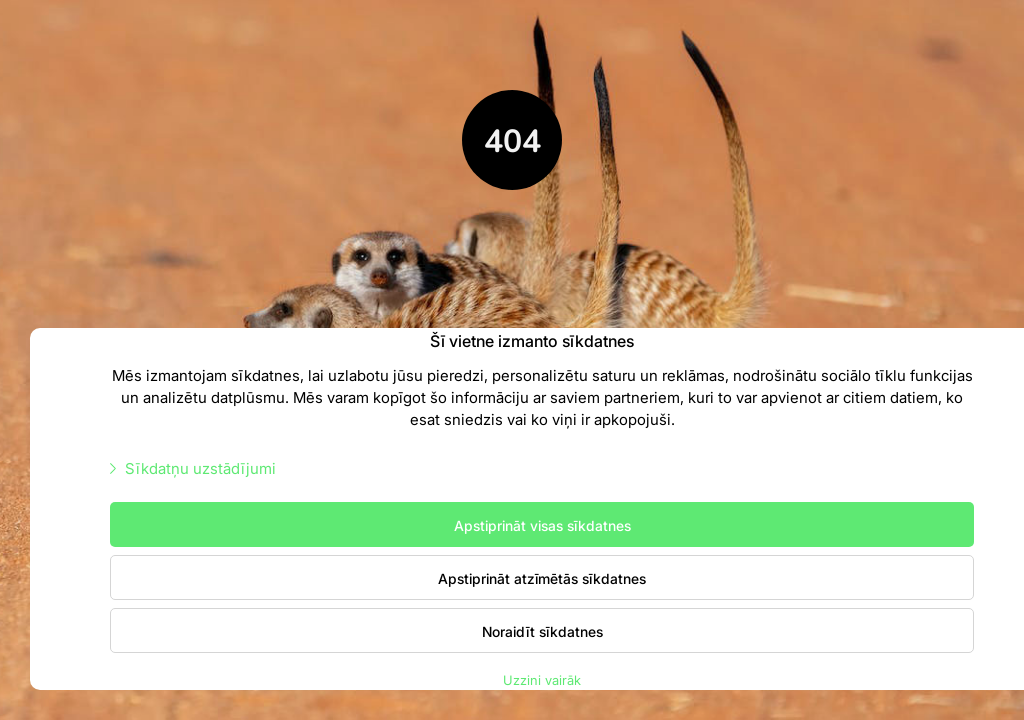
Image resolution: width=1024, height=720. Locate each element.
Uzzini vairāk (542, 679)
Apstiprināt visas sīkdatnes (542, 525)
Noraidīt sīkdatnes (542, 631)
